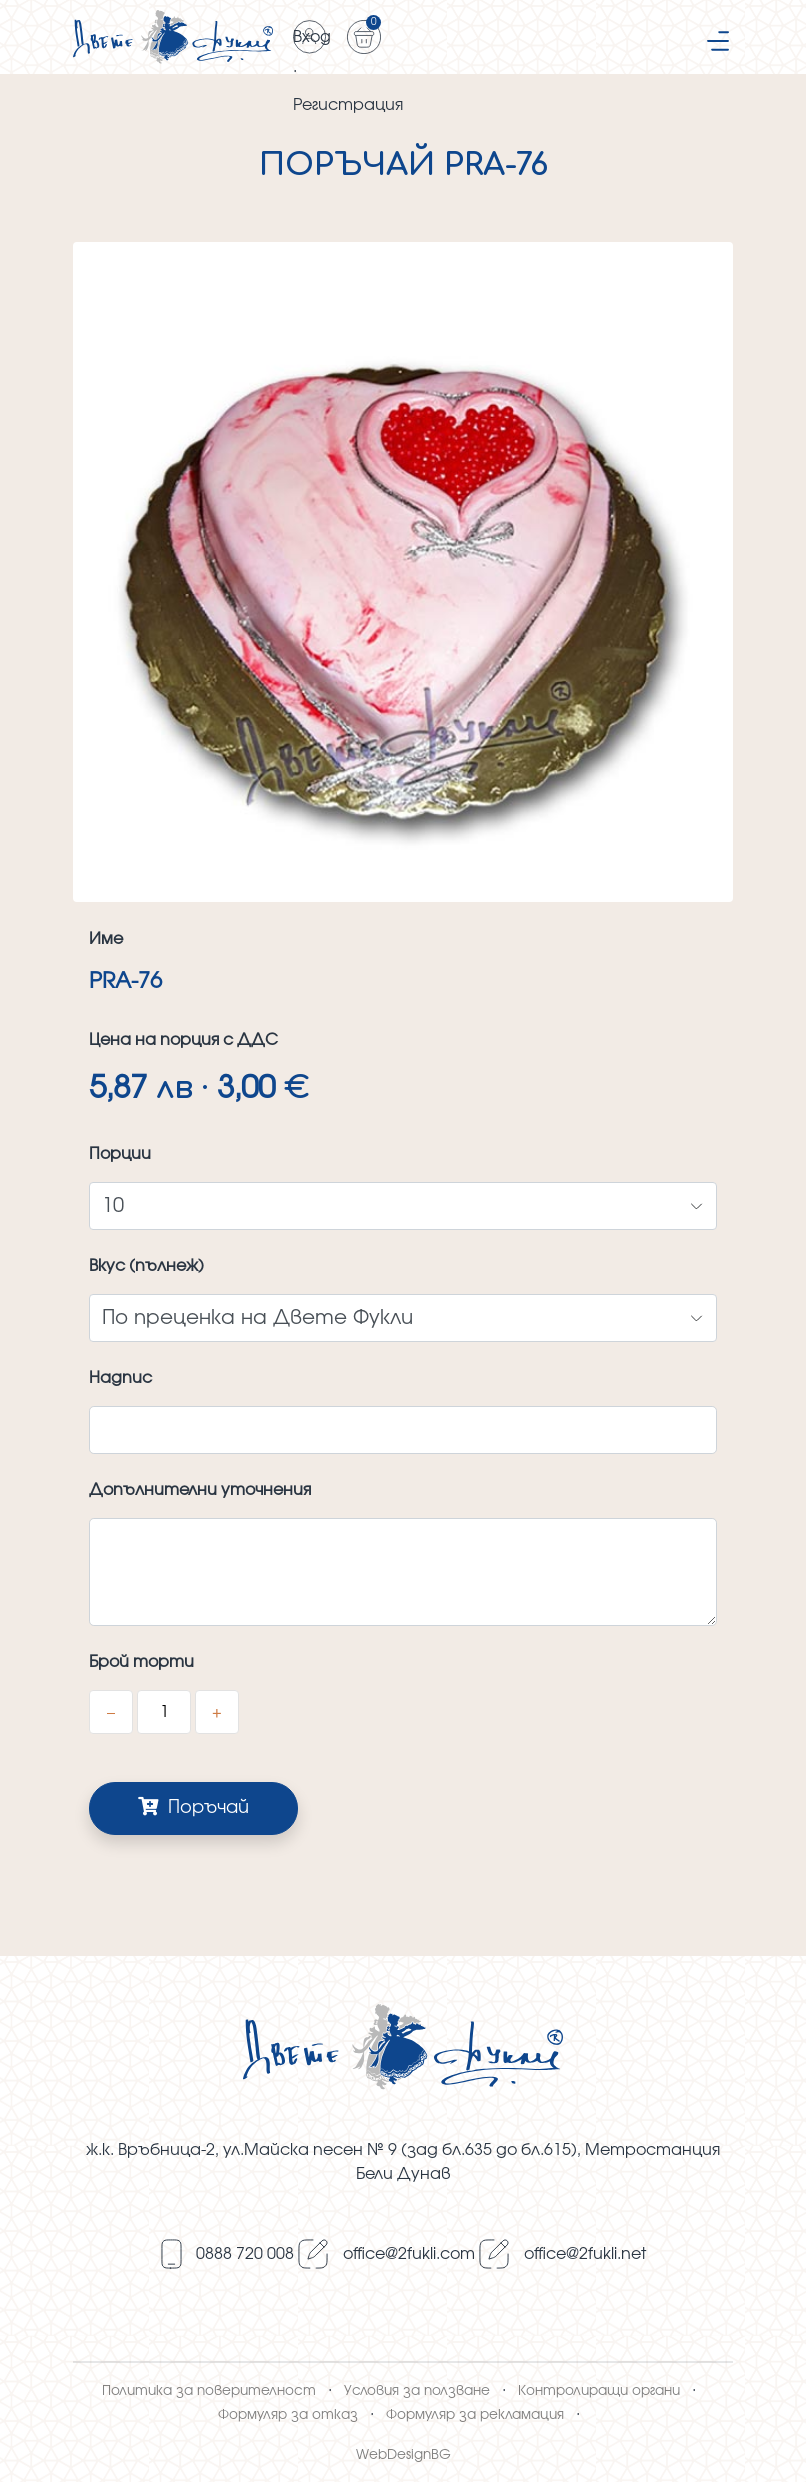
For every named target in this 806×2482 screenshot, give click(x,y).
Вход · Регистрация (310, 41)
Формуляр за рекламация (475, 2415)
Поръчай (193, 1807)
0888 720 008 (245, 2254)
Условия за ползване (417, 2391)
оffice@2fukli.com (409, 2254)
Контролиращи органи (599, 2391)
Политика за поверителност (209, 2391)
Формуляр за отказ (288, 2415)
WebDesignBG (403, 2455)
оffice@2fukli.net (585, 2254)
